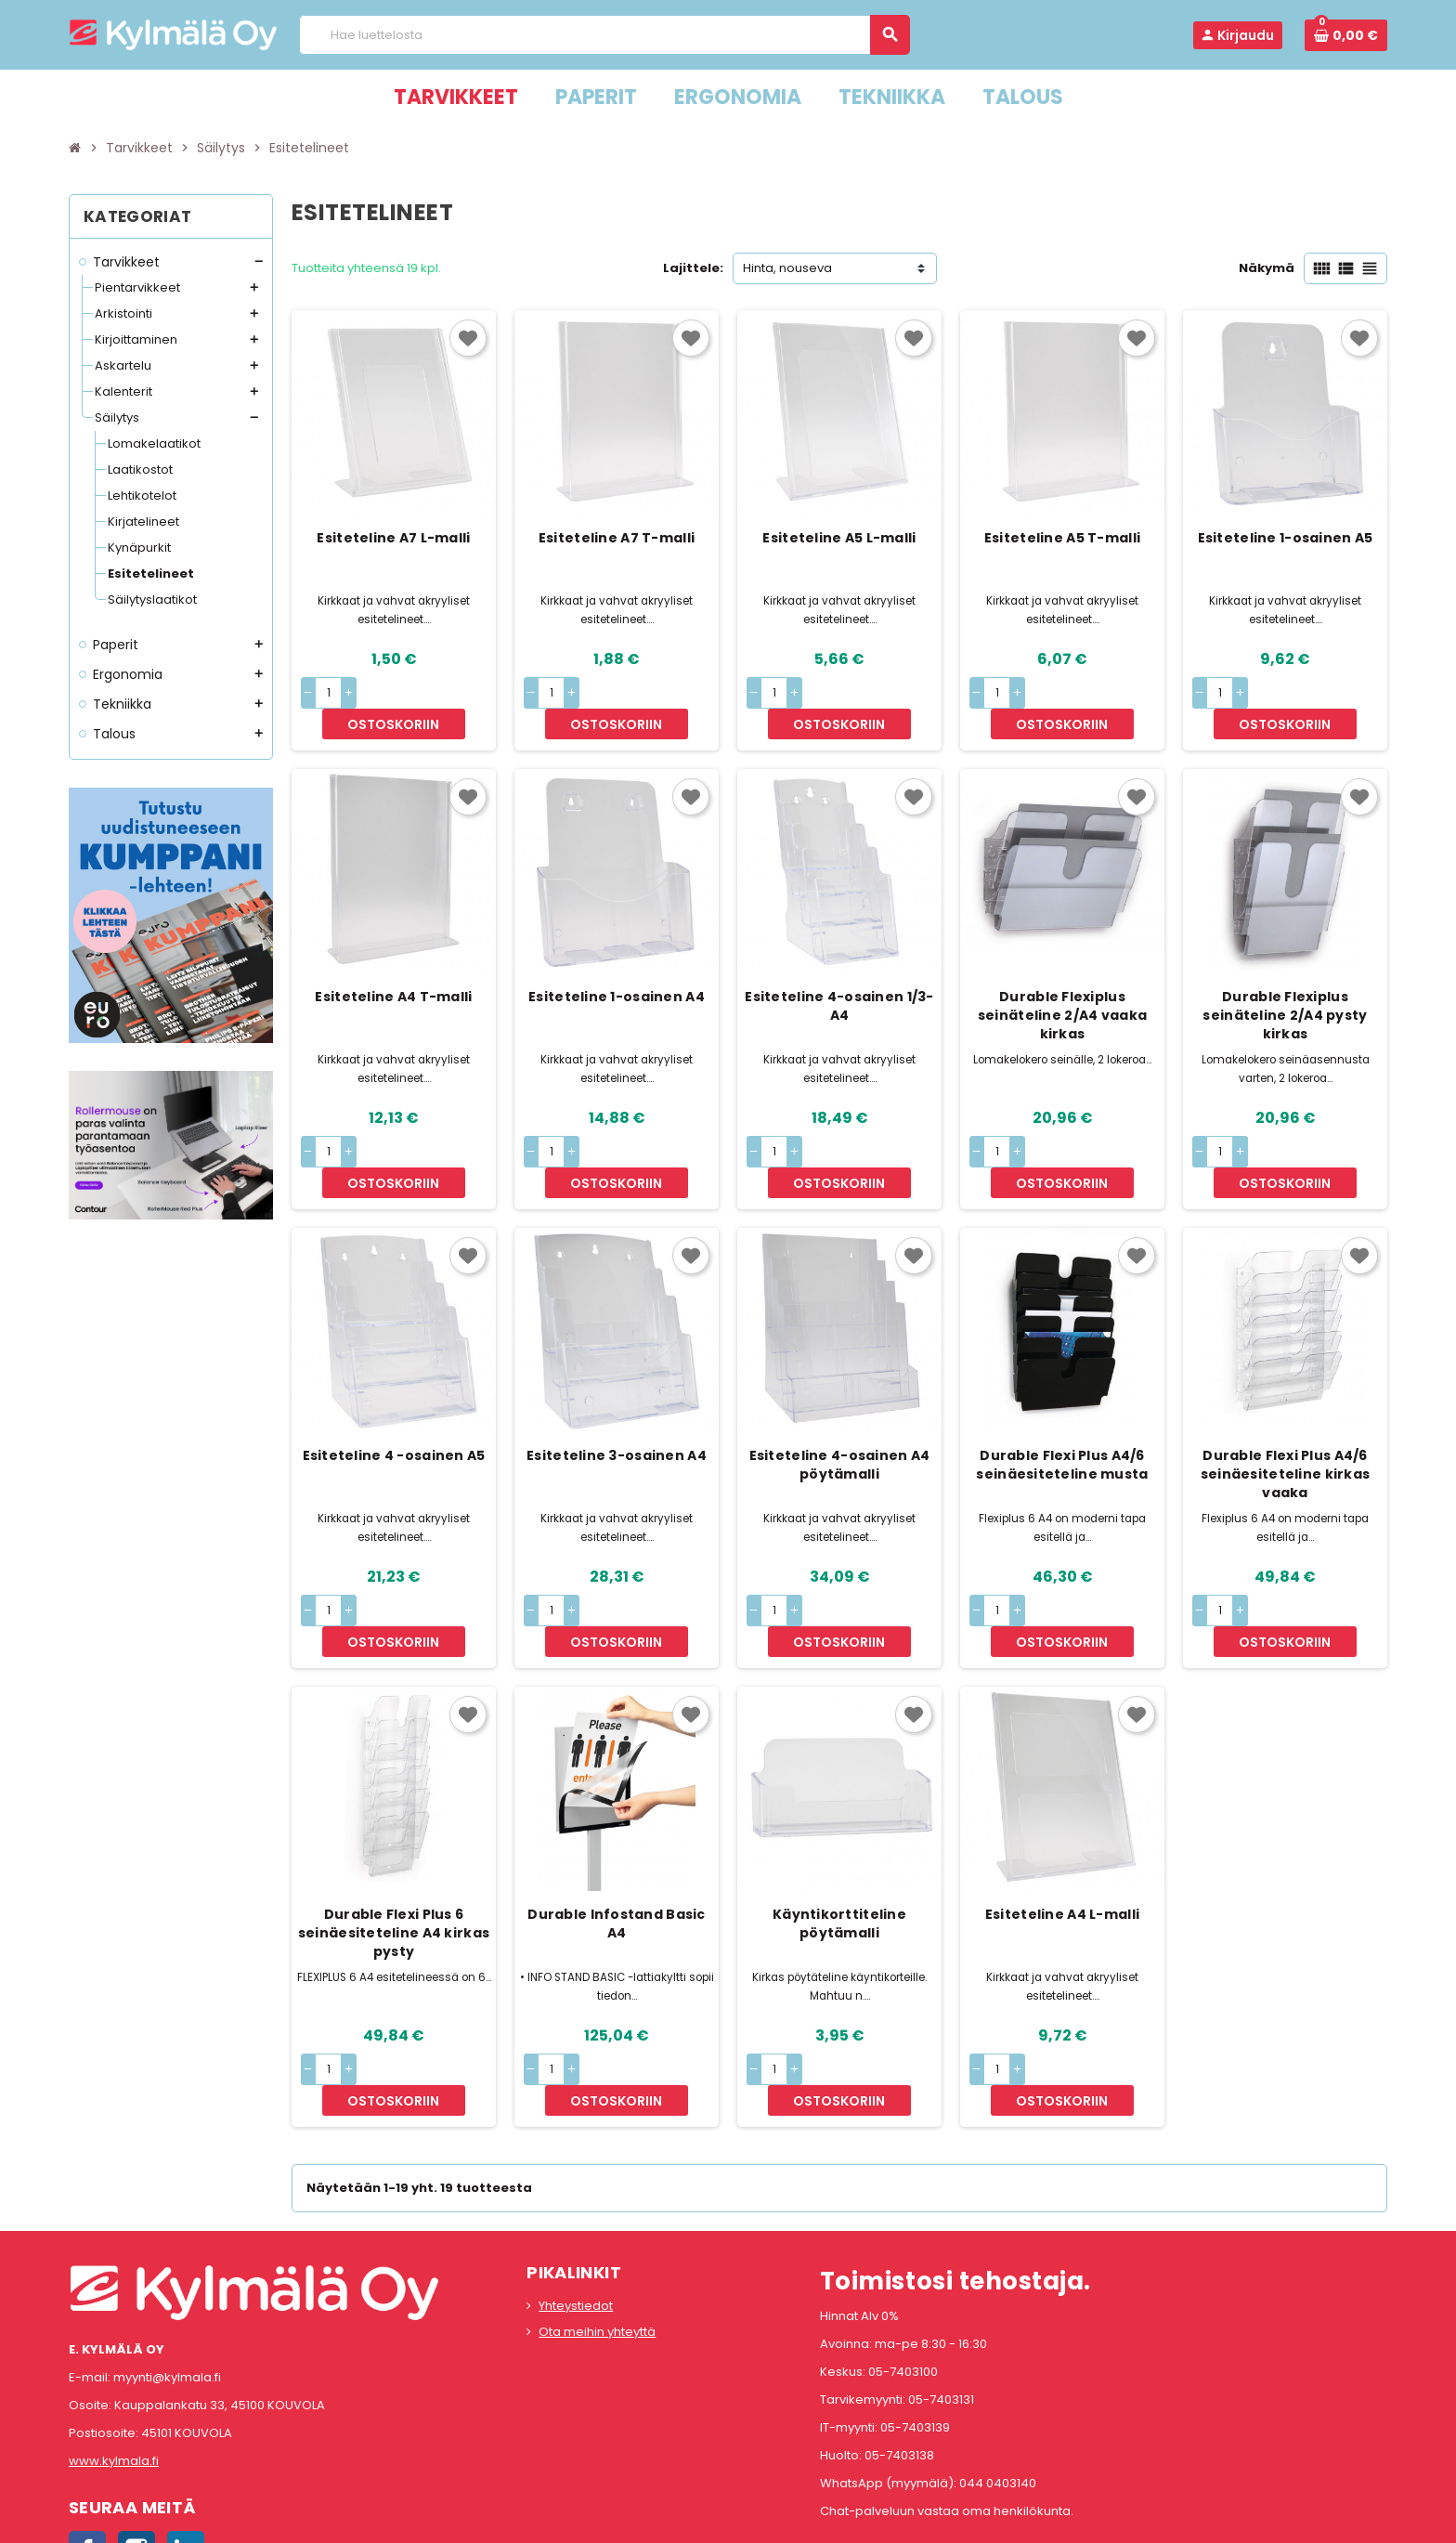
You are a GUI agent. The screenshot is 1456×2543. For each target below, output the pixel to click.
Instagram (136, 2426)
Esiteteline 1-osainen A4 (616, 966)
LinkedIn (185, 2426)
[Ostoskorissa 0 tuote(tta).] (1346, 35)
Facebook (87, 2426)
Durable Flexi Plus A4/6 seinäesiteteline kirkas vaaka (1285, 1413)
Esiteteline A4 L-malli (1062, 1822)
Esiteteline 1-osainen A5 (1285, 537)
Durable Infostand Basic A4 (616, 1831)
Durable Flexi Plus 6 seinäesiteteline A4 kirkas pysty (393, 1841)
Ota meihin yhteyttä (597, 2209)
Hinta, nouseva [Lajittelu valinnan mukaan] (787, 268)
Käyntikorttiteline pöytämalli (839, 1831)
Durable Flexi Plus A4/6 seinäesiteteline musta (1062, 1403)
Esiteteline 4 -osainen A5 (394, 1394)
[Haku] (604, 35)
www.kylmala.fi (114, 2338)
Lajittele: (693, 268)
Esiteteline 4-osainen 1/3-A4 (839, 975)
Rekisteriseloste (645, 2519)
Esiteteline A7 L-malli (393, 537)
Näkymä (1266, 268)
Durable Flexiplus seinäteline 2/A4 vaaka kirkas (1062, 984)
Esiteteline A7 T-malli (617, 537)
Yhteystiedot (576, 2183)
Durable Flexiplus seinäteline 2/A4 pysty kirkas (1284, 984)
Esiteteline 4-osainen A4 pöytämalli (839, 1403)
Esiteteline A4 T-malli (393, 966)
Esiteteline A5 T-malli (1062, 537)
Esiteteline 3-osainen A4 (616, 1394)
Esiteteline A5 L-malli (839, 537)
